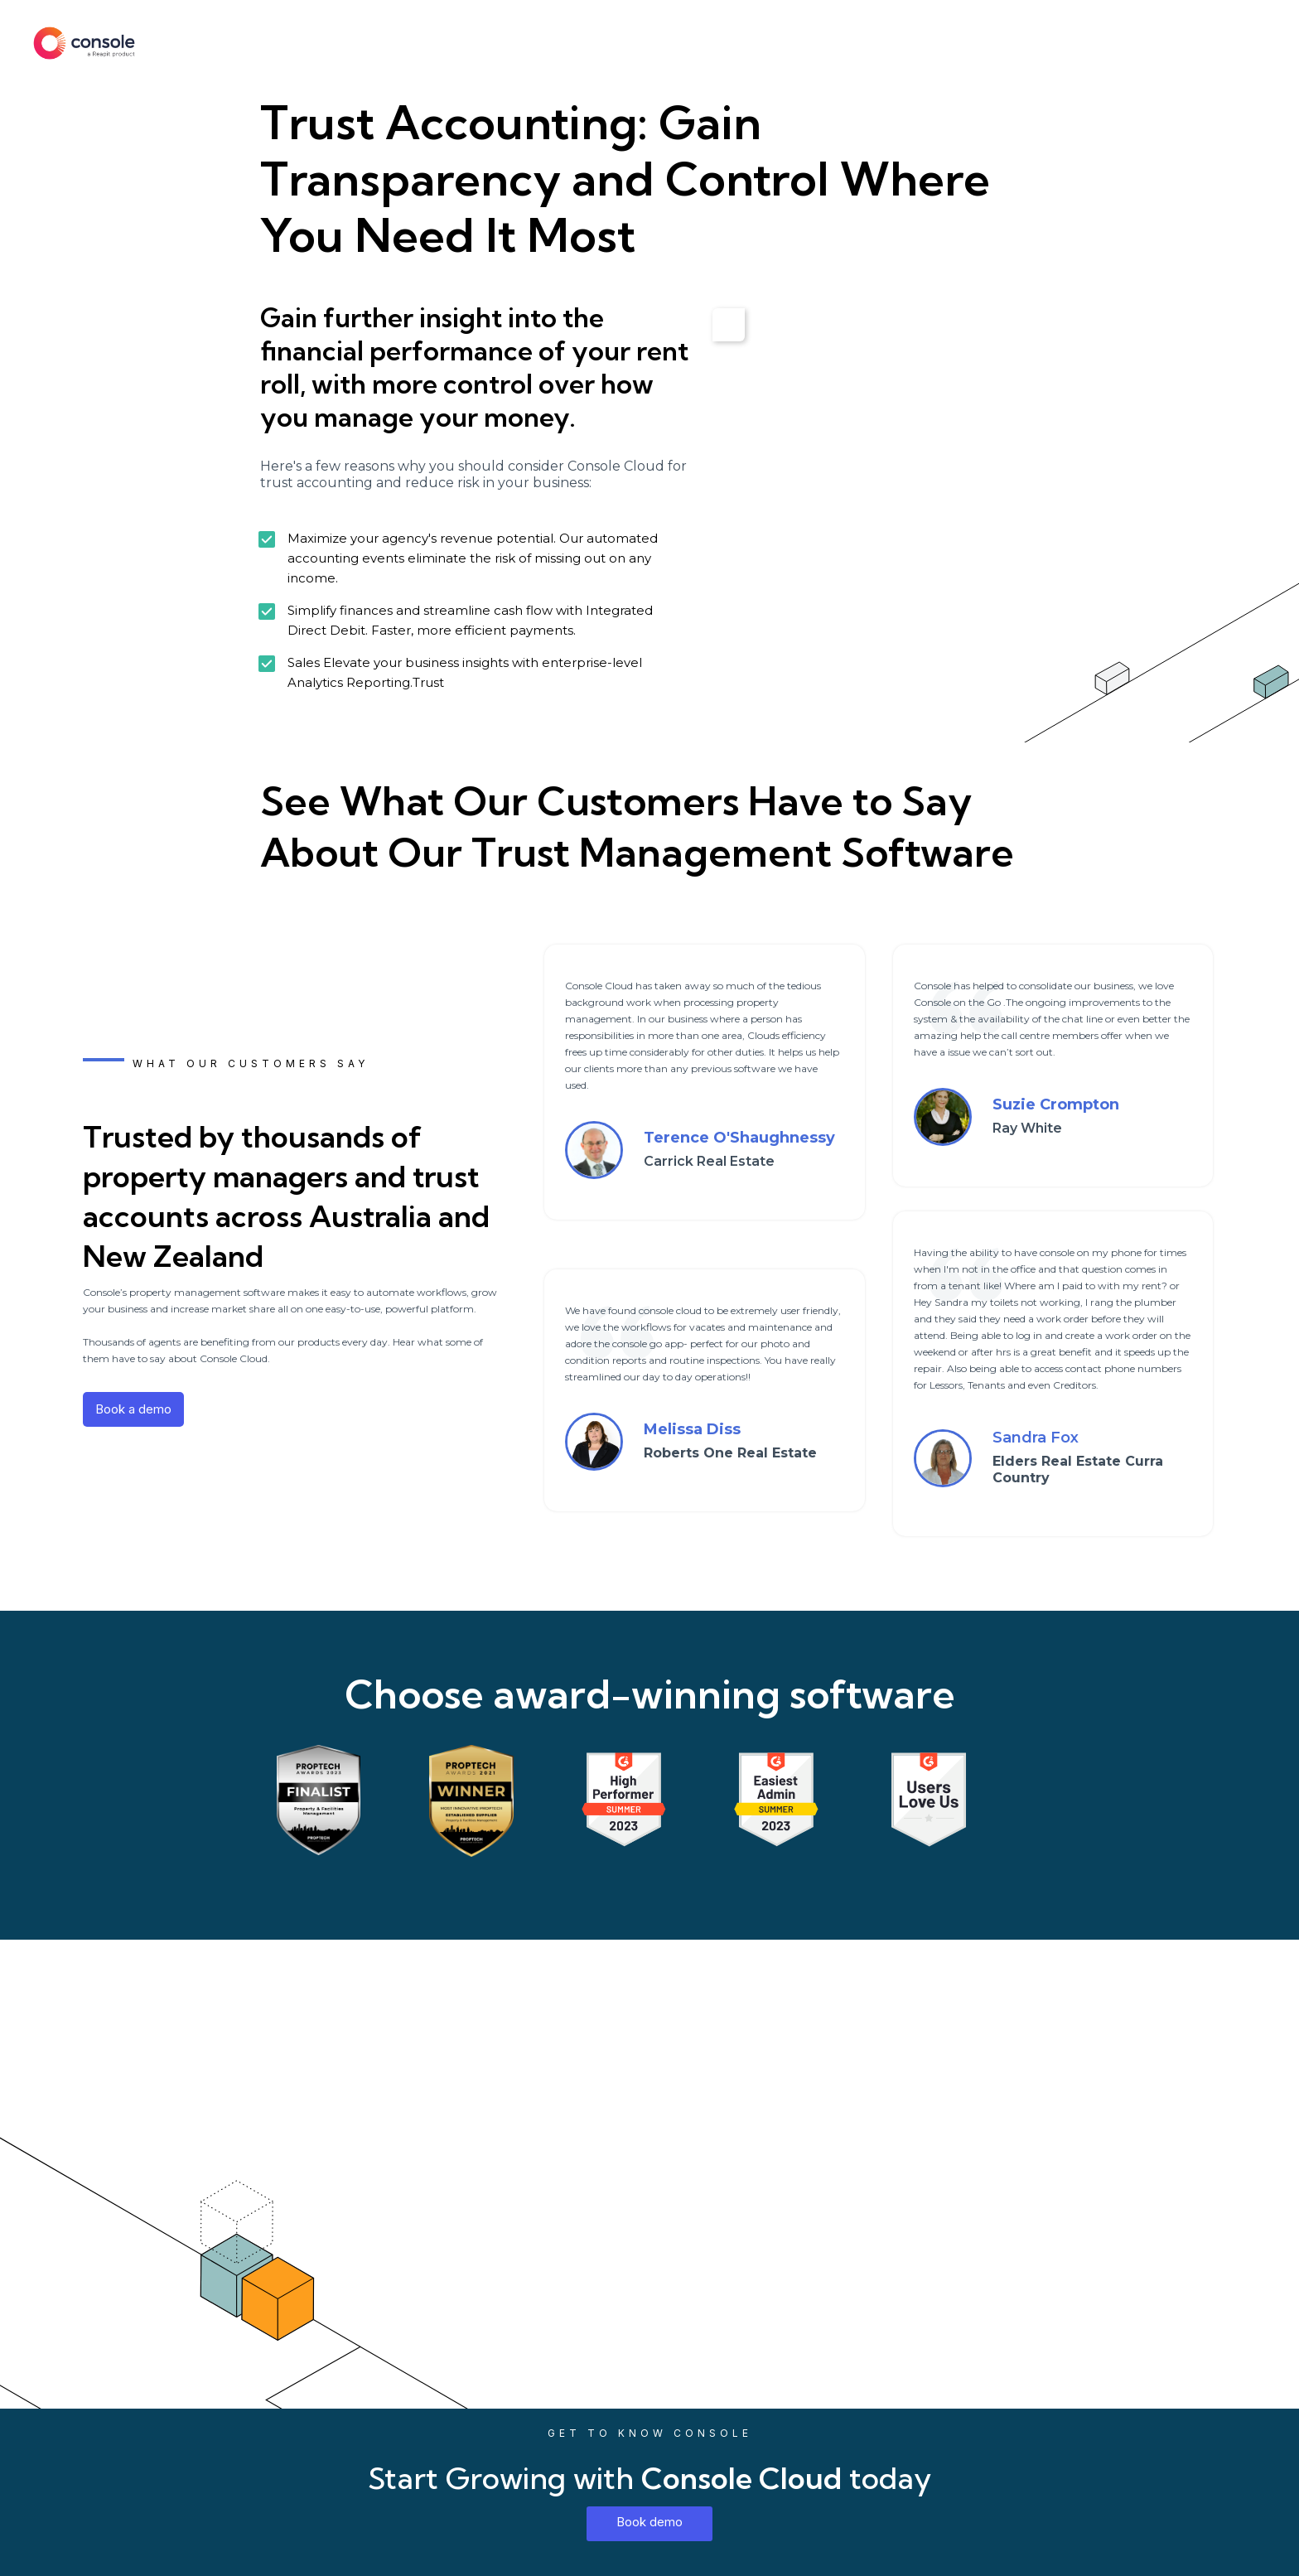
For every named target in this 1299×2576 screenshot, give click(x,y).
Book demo (649, 2522)
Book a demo (133, 1409)
